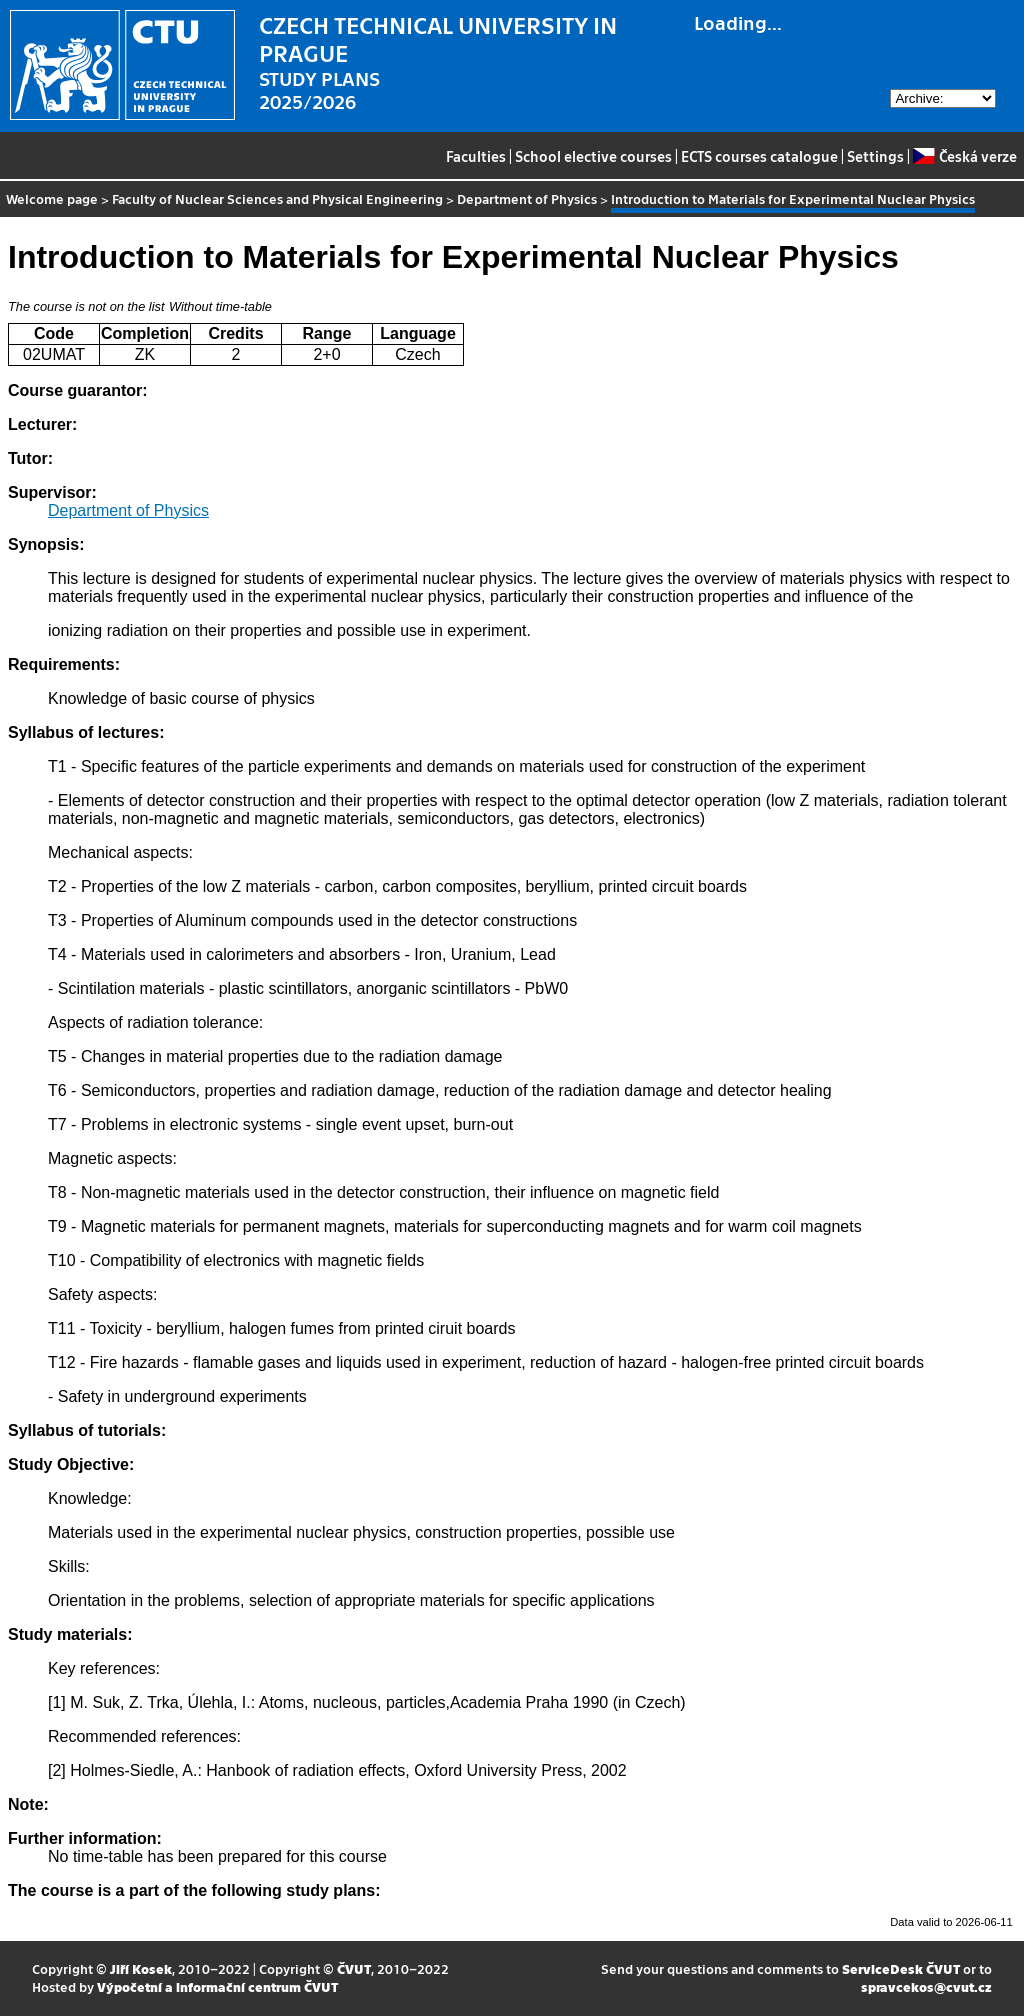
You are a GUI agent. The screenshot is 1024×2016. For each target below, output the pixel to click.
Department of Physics (527, 198)
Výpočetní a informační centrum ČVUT (217, 1986)
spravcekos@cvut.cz (926, 1986)
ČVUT (354, 1968)
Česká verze (964, 156)
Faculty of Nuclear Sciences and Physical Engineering (277, 198)
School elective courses (593, 156)
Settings (875, 156)
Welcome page (52, 198)
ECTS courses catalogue (759, 156)
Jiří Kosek (141, 1968)
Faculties (476, 156)
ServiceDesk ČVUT (901, 1968)
